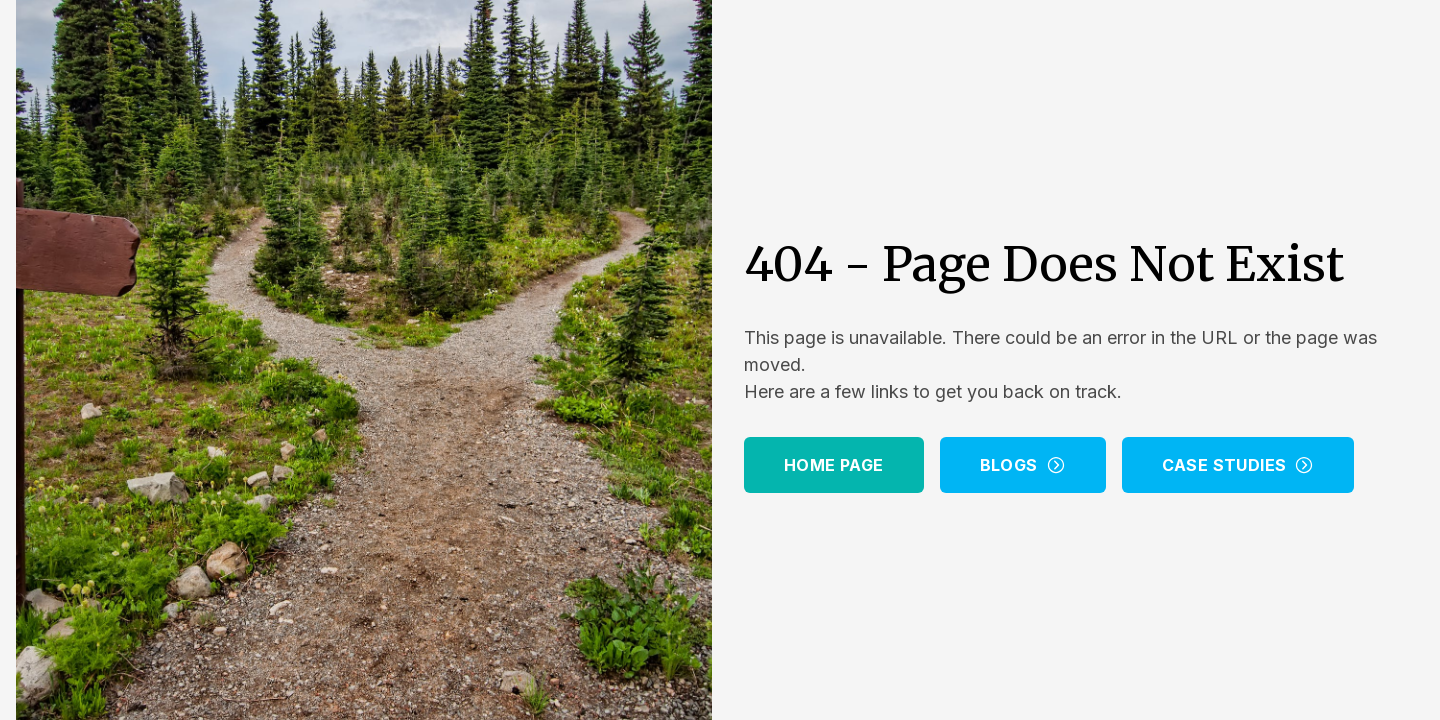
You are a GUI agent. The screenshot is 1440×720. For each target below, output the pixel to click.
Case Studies (1238, 465)
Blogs (1023, 465)
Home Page (834, 465)
